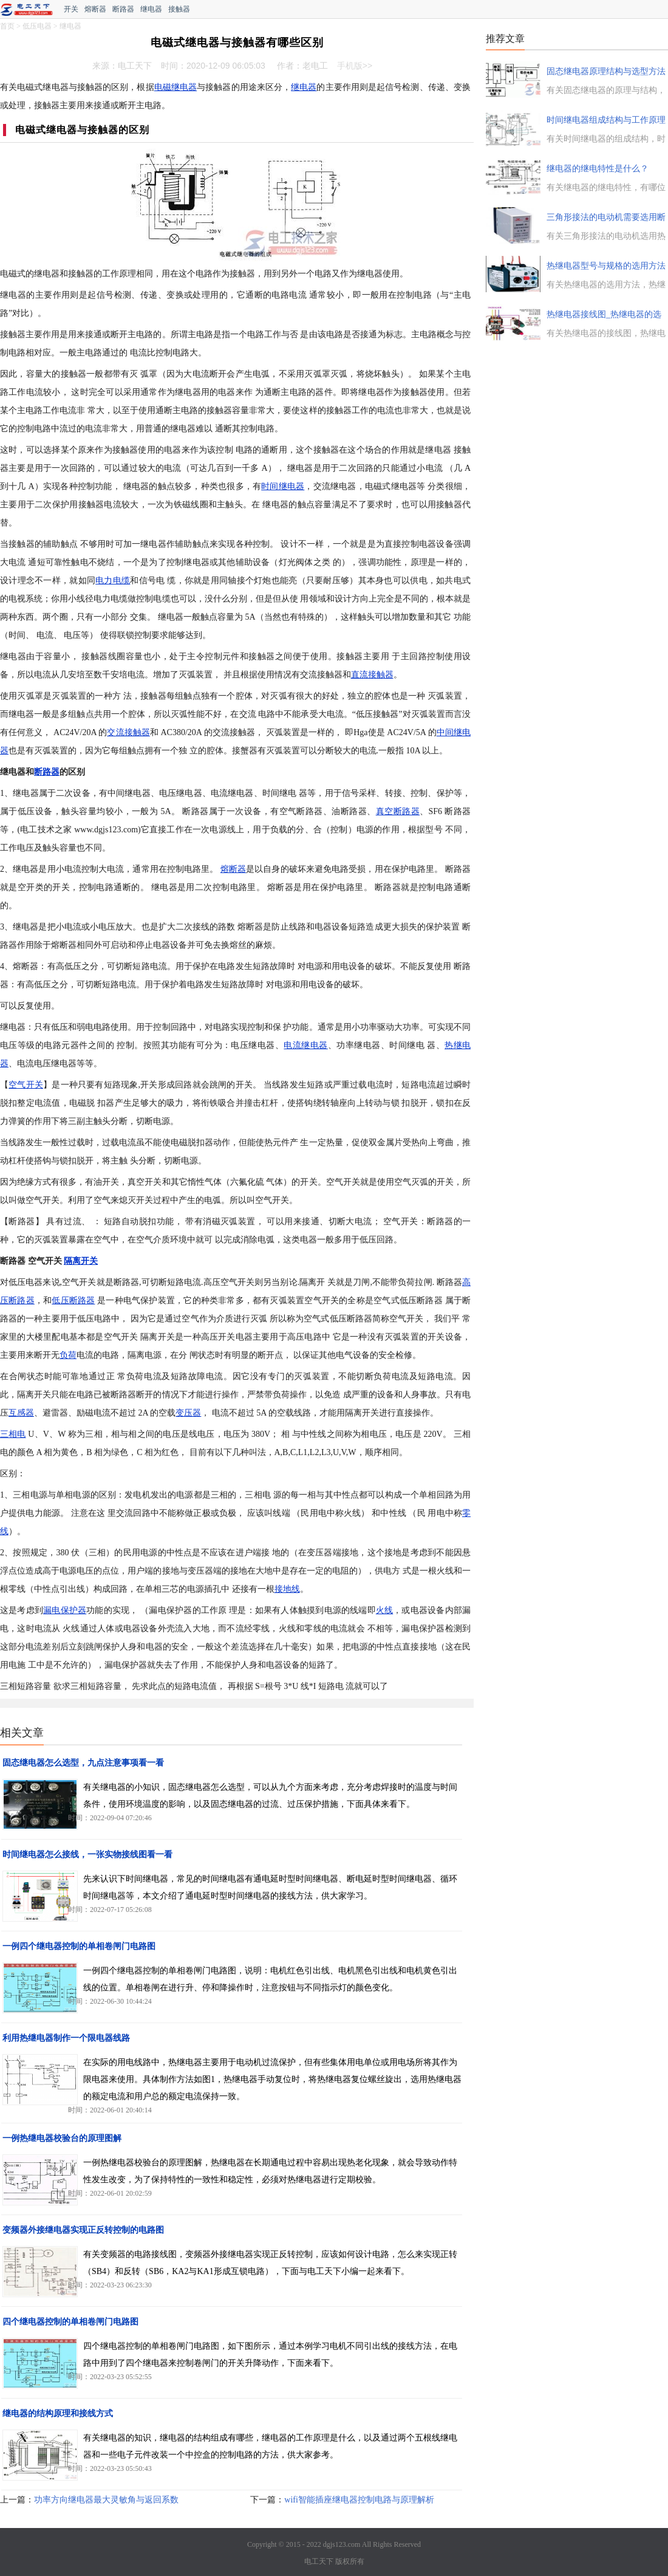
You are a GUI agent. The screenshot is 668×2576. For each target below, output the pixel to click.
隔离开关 (81, 1261)
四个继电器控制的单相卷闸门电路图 (70, 2321)
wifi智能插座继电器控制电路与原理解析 (359, 2499)
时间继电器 (282, 486)
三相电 (13, 1434)
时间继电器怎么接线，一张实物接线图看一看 (87, 1854)
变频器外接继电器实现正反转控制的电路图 (83, 2230)
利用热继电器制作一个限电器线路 (66, 2038)
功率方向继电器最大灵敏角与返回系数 (106, 2499)
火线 (384, 1610)
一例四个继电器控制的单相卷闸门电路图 (78, 1946)
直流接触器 (372, 674)
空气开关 (26, 1084)
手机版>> (354, 65)
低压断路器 (73, 1300)
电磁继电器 (175, 87)
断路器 (123, 9)
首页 (7, 26)
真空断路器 (398, 811)
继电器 (151, 9)
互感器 (21, 1412)
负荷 (68, 1355)
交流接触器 (128, 732)
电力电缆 (112, 580)
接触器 (179, 9)
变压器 (188, 1412)
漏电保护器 (64, 1610)
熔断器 (95, 9)
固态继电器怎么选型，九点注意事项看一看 (83, 1762)
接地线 (287, 1589)
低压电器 (37, 26)
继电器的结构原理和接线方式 (57, 2413)
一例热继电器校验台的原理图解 (61, 2138)
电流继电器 (305, 1045)
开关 (71, 9)
